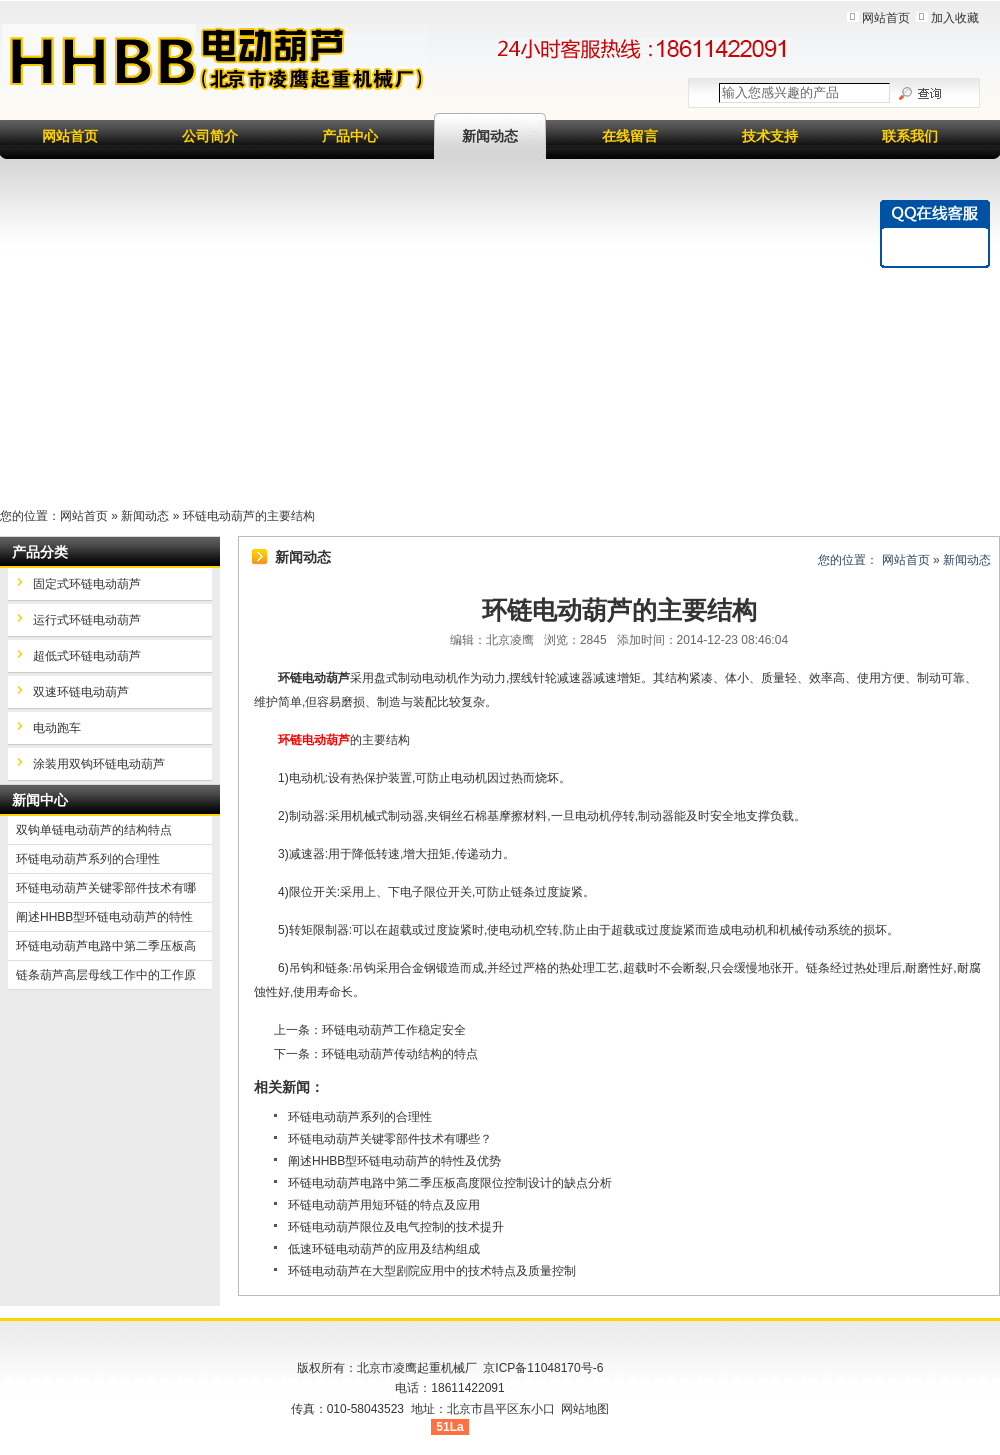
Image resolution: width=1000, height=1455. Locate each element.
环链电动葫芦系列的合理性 (360, 1117)
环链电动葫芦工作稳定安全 (394, 1030)
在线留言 (630, 136)
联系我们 (910, 136)
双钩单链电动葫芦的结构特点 (94, 830)
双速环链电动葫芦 (81, 692)
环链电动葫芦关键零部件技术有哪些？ (390, 1139)
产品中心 (350, 136)
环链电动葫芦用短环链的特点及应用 (384, 1205)
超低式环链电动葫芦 (87, 656)
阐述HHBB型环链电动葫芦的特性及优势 (394, 1161)
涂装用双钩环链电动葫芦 (99, 764)
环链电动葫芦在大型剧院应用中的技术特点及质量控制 (432, 1271)
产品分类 (40, 552)
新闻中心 (40, 800)
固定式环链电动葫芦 (87, 584)
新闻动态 (490, 136)
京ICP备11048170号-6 (543, 1368)
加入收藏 (955, 18)
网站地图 (585, 1409)
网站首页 (886, 18)
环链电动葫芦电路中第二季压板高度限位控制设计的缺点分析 (450, 1183)
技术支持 (770, 136)
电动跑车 (57, 728)
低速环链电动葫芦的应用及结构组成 (384, 1249)
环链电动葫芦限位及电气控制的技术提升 (396, 1227)
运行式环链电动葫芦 (87, 620)
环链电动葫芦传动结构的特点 (400, 1054)
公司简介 (210, 136)
